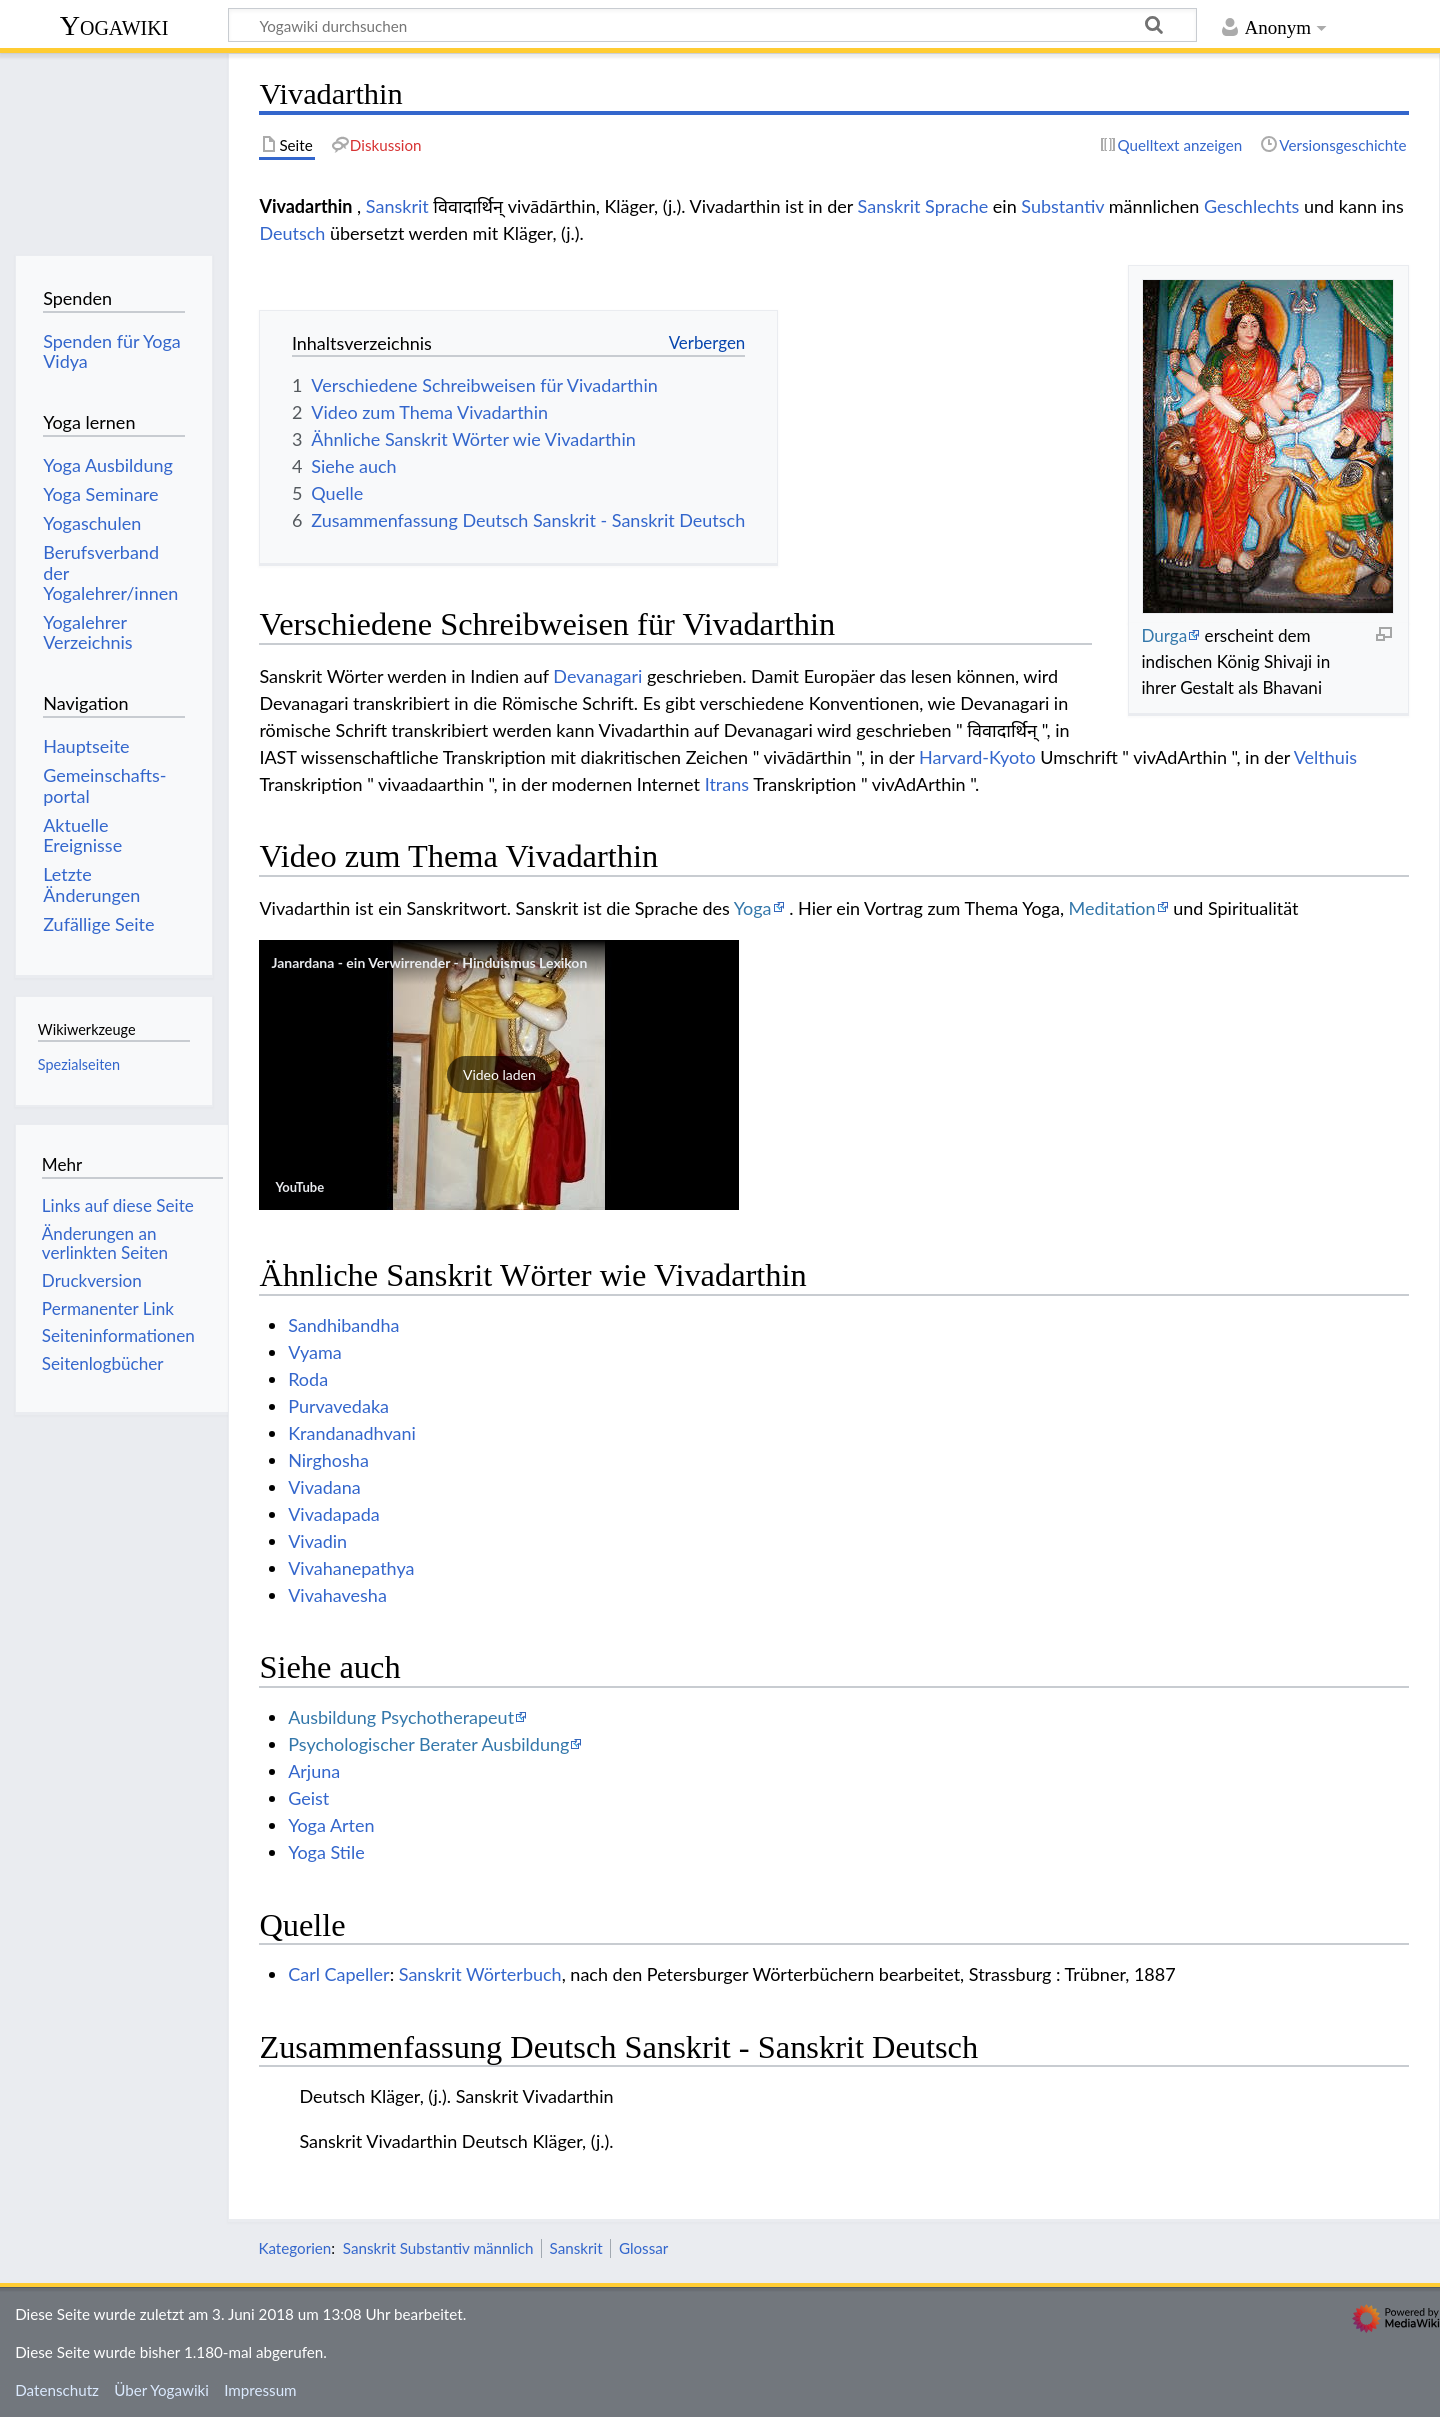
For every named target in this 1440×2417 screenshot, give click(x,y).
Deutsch (292, 233)
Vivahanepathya (351, 1568)
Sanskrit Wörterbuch (480, 1974)
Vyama (315, 1352)
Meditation (1112, 908)
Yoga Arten (331, 1825)
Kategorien (294, 2248)
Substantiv (1062, 206)
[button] (499, 1075)
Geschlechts (1252, 206)
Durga (1164, 635)
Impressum (260, 2390)
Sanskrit (397, 206)
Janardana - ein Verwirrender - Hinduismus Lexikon (429, 962)
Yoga (753, 908)
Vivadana (324, 1487)
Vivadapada (334, 1514)
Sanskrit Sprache (923, 206)
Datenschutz (57, 2390)
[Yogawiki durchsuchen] (712, 25)
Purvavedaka (338, 1406)
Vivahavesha (337, 1595)
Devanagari (597, 676)
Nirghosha (328, 1460)
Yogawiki (114, 25)
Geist (308, 1798)
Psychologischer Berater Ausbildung (428, 1744)
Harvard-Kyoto (977, 757)
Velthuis (1325, 757)
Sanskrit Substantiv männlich (438, 2248)
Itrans (727, 784)
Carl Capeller (339, 1974)
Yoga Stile (326, 1852)
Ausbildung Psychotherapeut (401, 1717)
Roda (308, 1379)
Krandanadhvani (352, 1433)
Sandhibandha (343, 1325)
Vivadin (317, 1541)
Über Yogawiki (161, 2390)
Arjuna (314, 1771)
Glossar (643, 2248)
